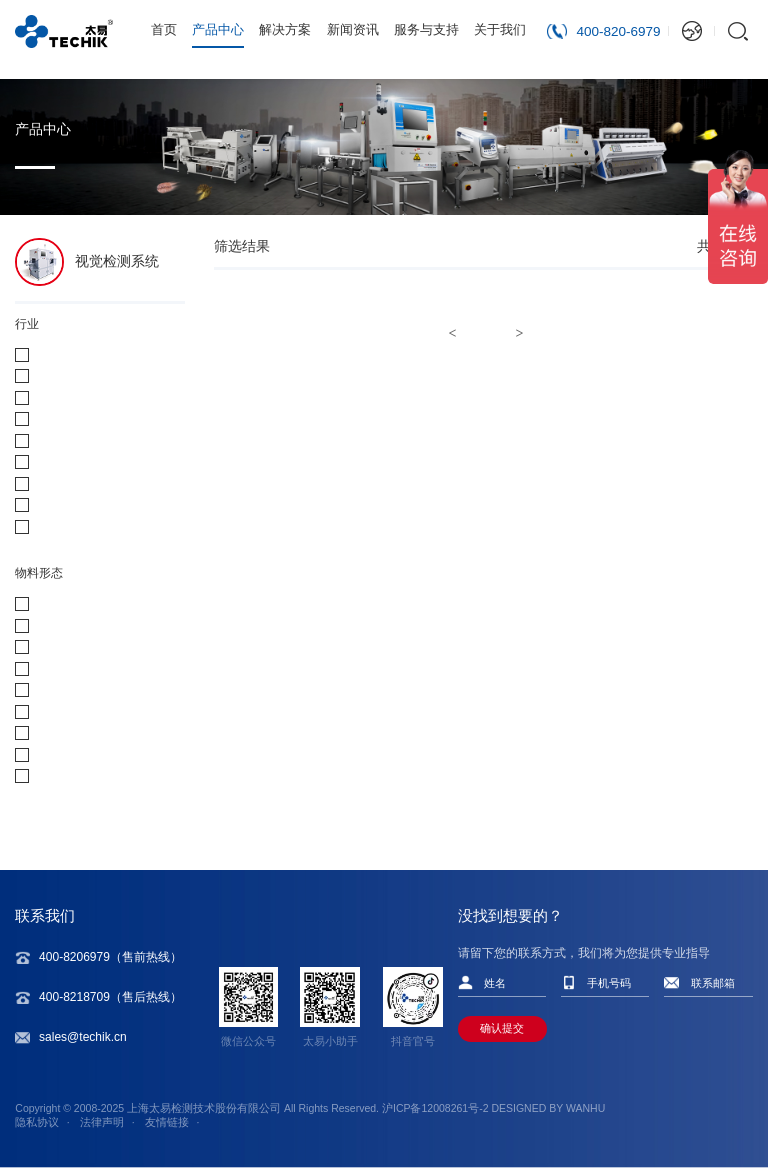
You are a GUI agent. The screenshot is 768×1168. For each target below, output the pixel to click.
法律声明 (102, 1122)
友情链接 (167, 1122)
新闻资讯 (353, 29)
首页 (164, 29)
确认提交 (502, 1028)
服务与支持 (426, 29)
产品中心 (218, 29)
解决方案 (285, 29)
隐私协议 (37, 1122)
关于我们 (500, 29)
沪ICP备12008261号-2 (435, 1108)
